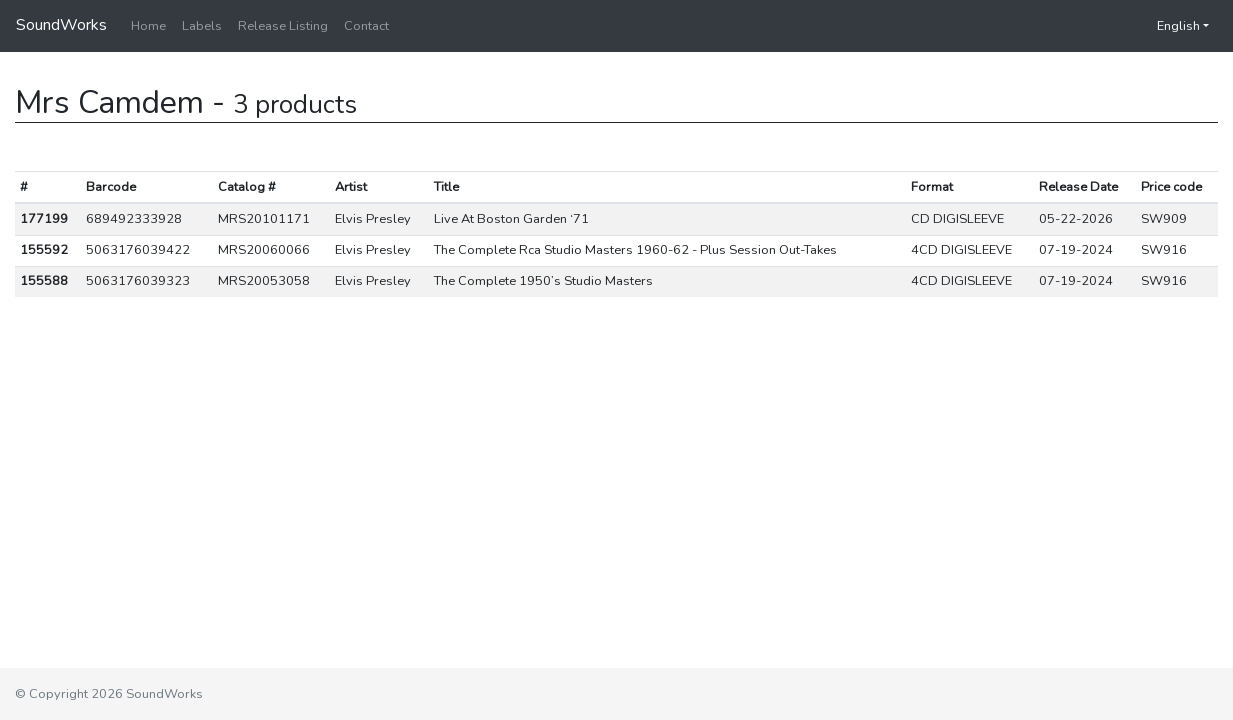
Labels (202, 26)
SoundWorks (61, 25)
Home (148, 26)
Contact (366, 26)
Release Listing (283, 26)
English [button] (1168, 26)
